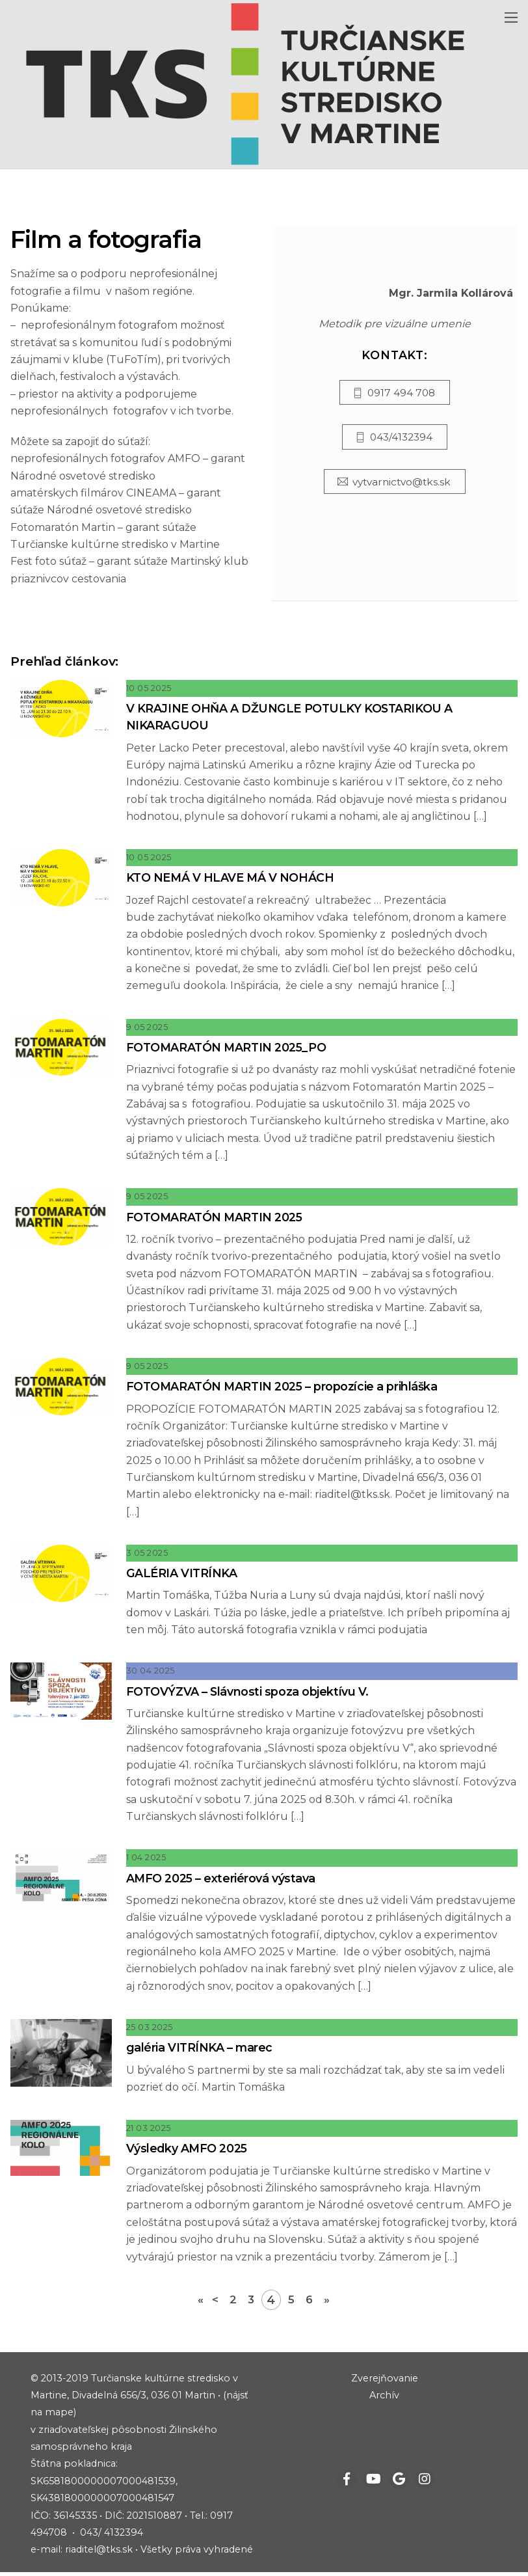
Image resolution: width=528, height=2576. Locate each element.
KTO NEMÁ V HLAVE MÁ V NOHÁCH (234, 878)
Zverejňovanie (384, 2381)
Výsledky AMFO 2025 (191, 2151)
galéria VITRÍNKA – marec (203, 2050)
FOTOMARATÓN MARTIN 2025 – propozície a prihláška (291, 1388)
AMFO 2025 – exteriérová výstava (226, 1880)
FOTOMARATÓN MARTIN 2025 (220, 1218)
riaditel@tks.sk (99, 2553)
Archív (384, 2398)
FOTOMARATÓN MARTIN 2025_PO (233, 1048)
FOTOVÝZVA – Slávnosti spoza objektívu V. (253, 1693)
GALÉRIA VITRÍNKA (185, 1574)
